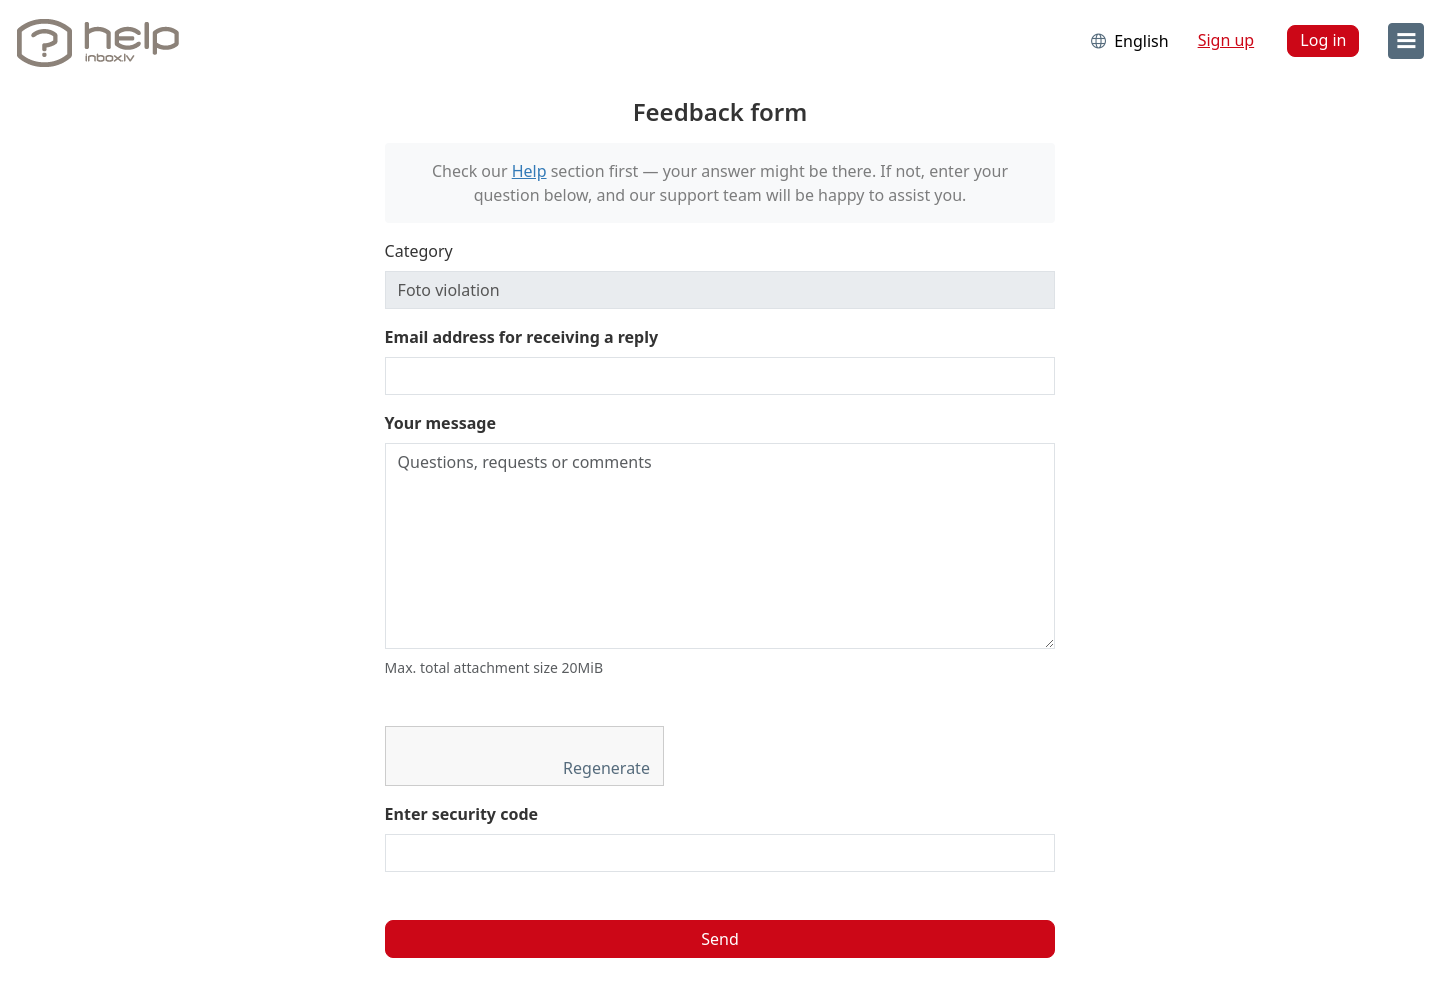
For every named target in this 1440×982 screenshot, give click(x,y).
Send (720, 939)
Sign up (1226, 40)
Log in (1323, 40)
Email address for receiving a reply (522, 337)
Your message (440, 423)
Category (419, 251)
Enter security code (462, 814)
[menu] (1406, 41)
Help (529, 171)
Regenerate (608, 768)
